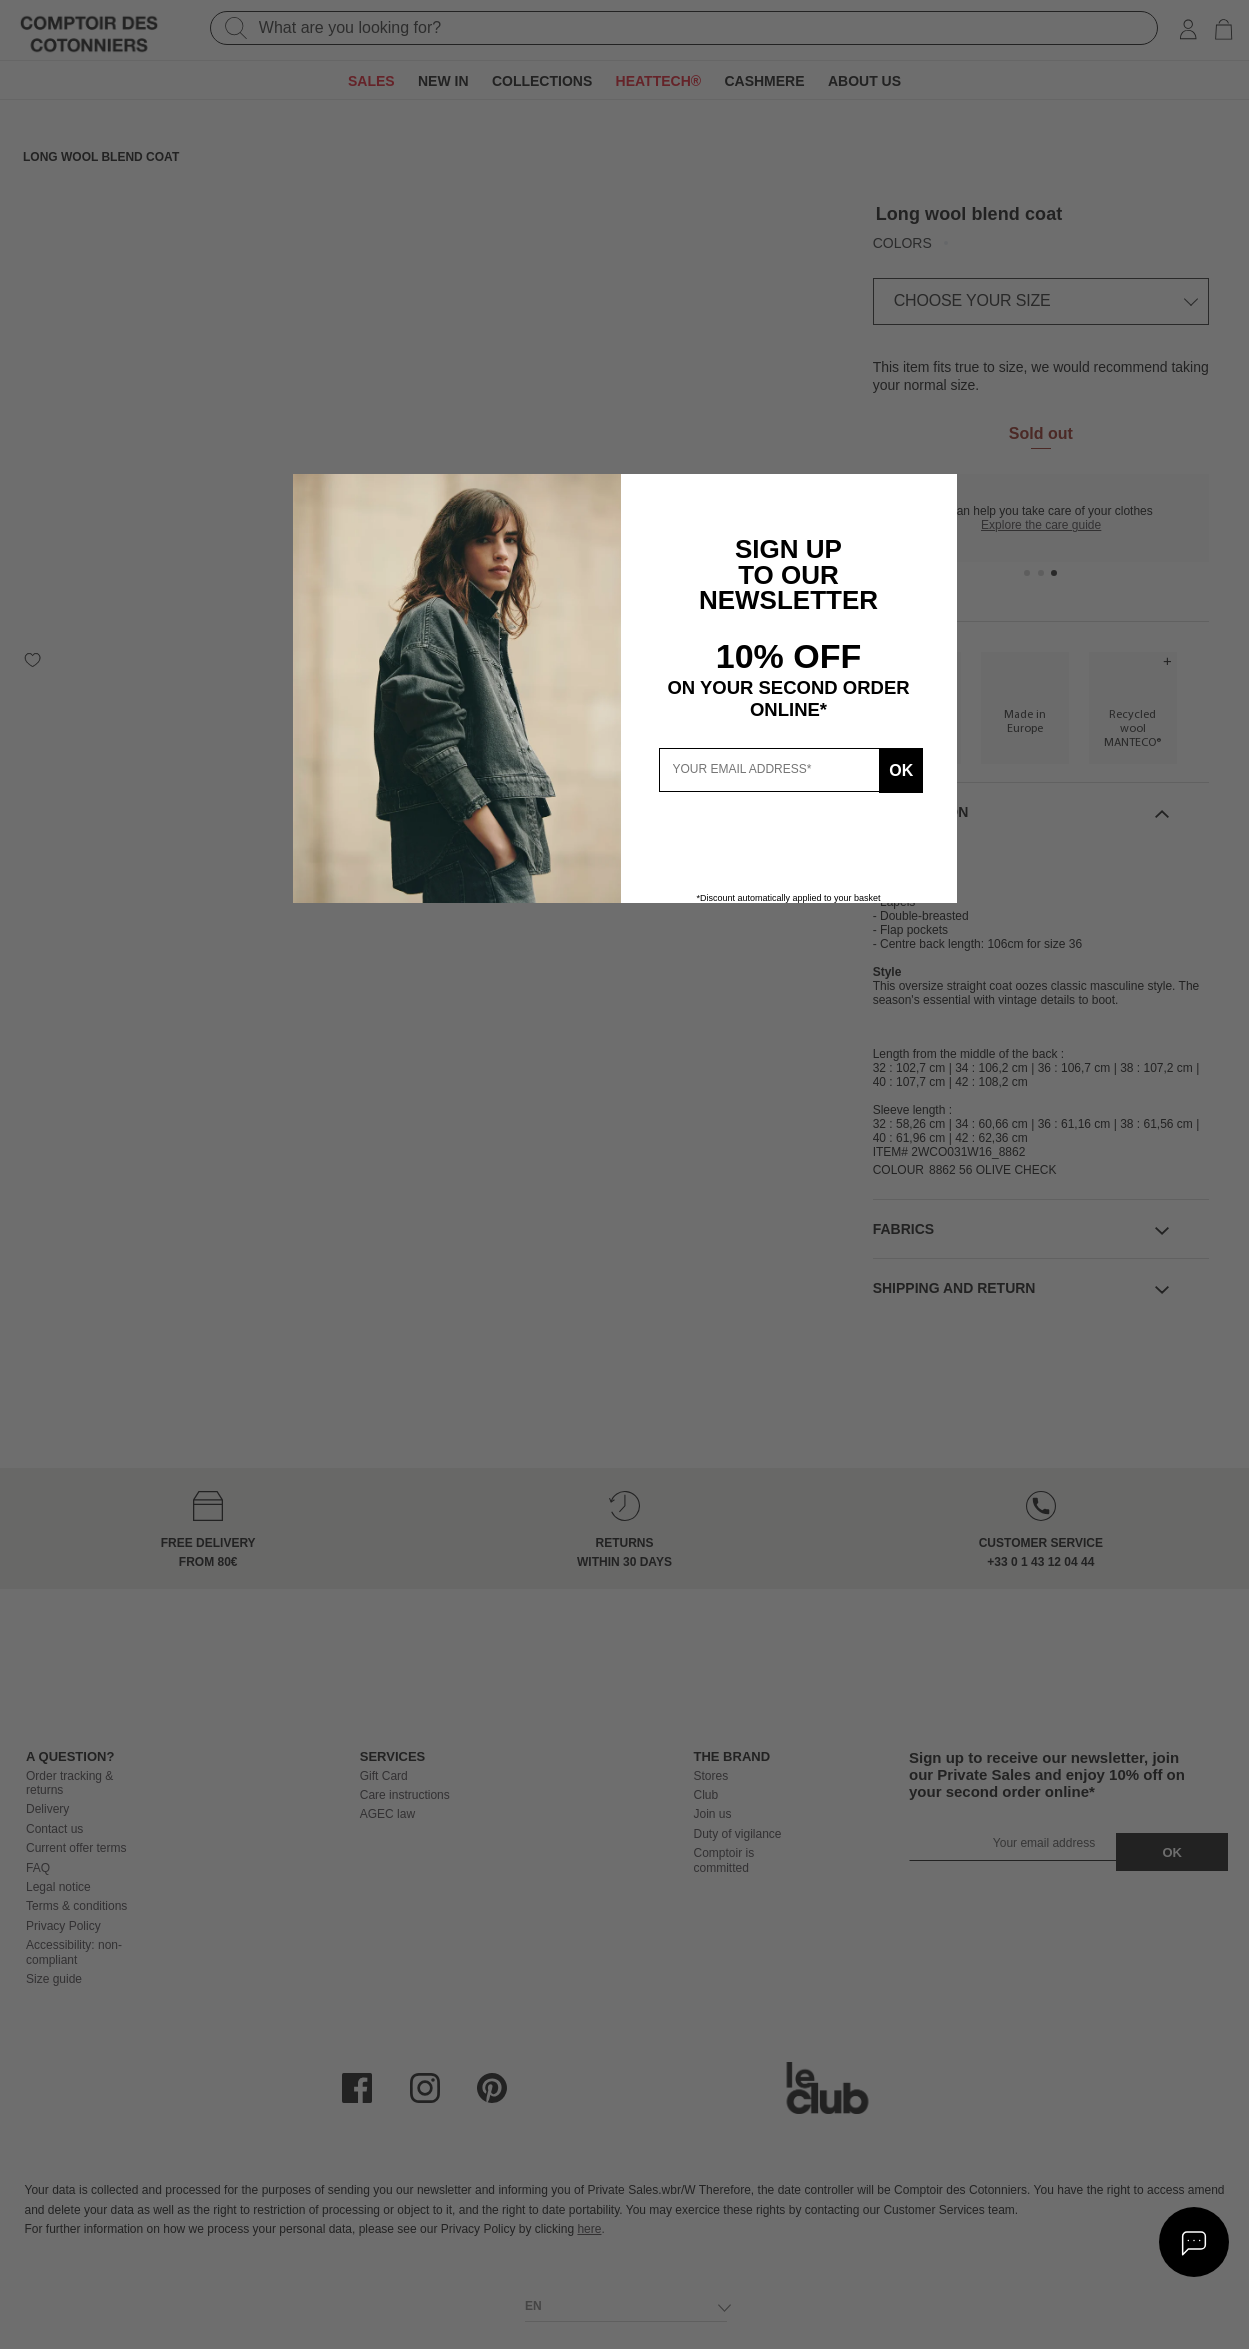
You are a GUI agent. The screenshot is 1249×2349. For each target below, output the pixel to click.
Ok (898, 769)
